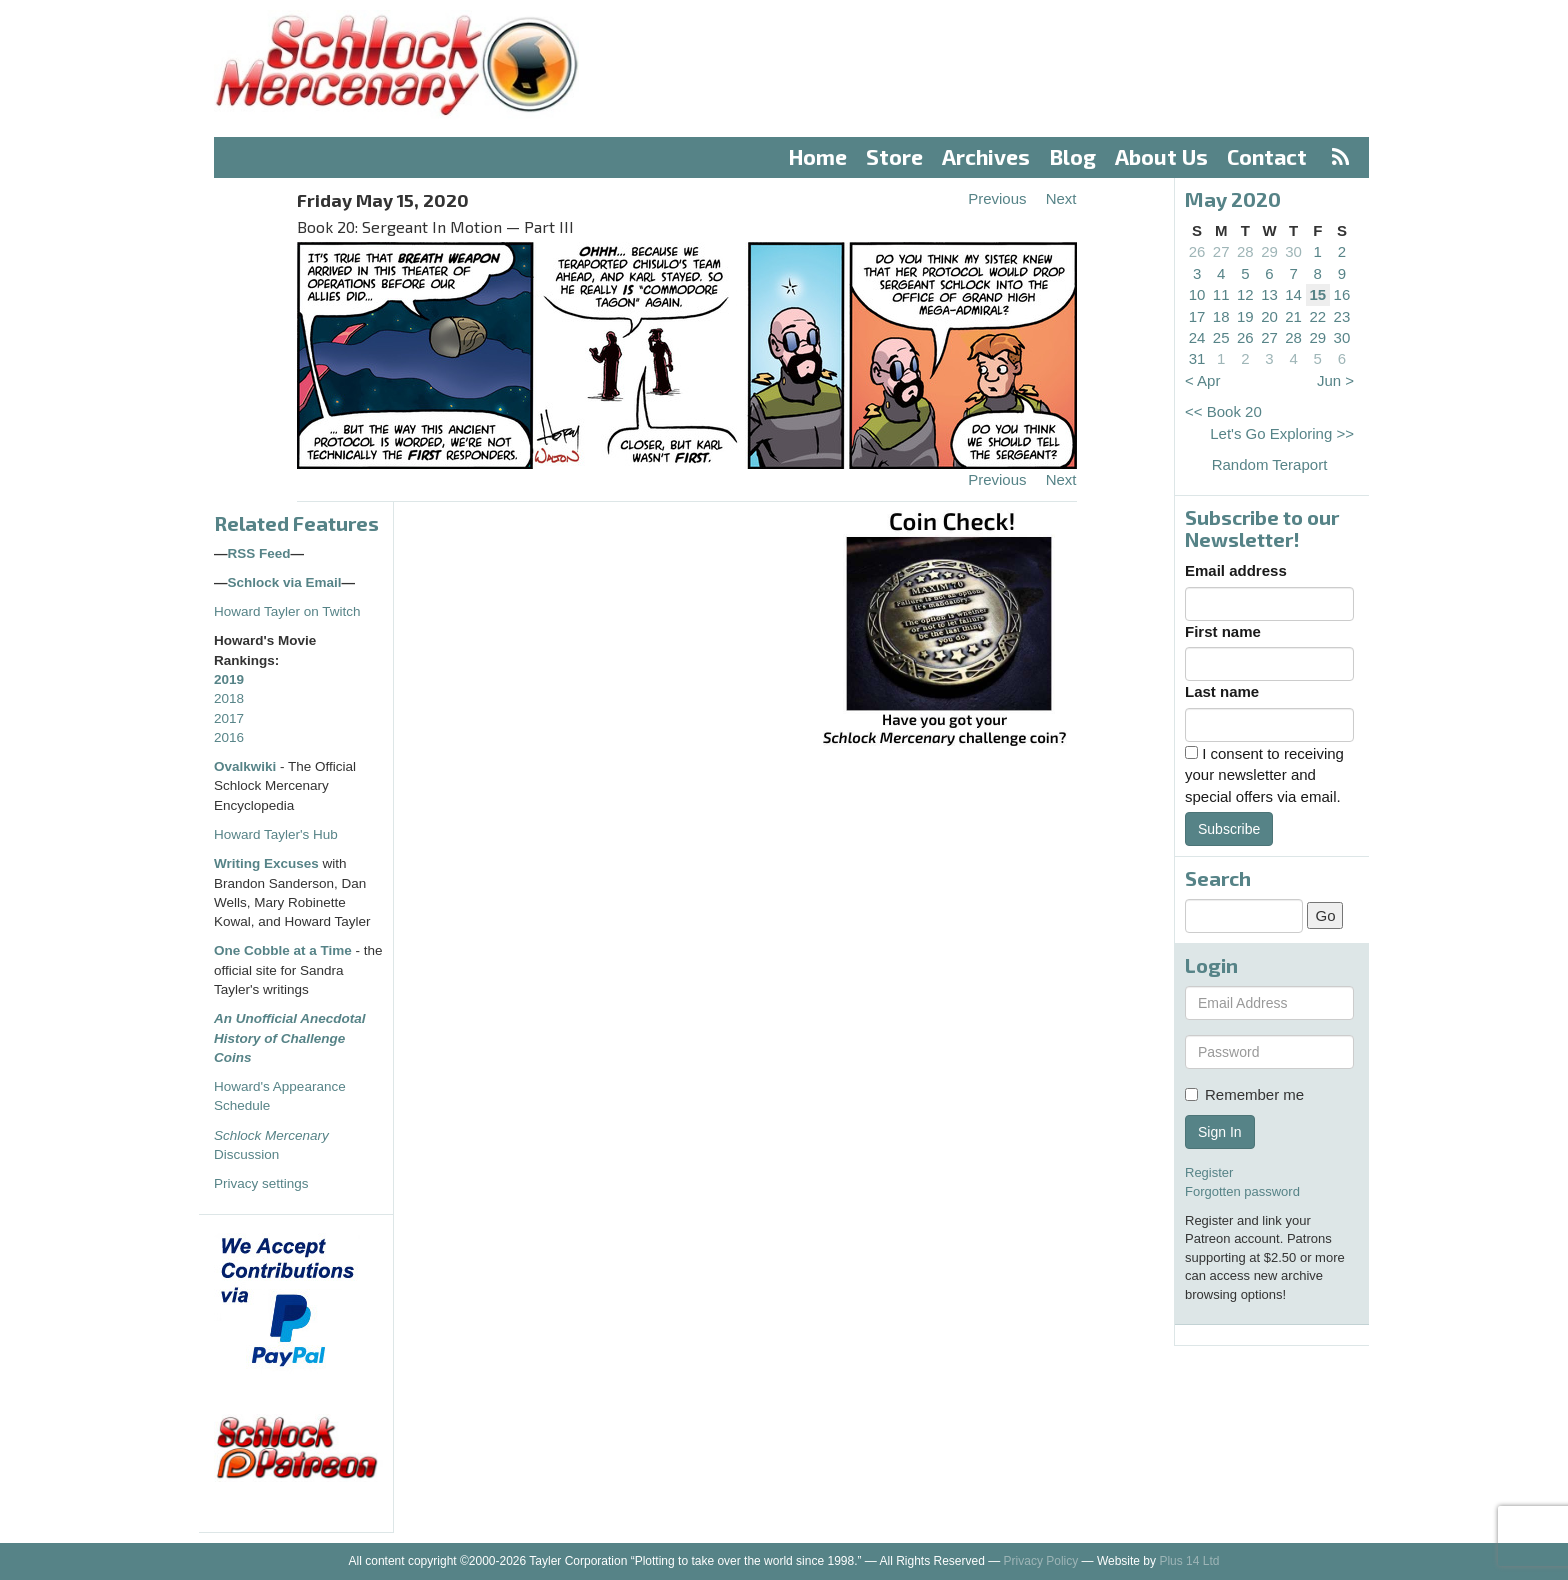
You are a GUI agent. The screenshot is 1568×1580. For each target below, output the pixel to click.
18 (1221, 316)
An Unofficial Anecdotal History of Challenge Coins (290, 1038)
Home (818, 156)
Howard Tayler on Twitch (287, 611)
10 (1197, 294)
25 (1221, 337)
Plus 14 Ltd (1189, 1561)
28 (1245, 251)
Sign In (1220, 1132)
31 (1197, 358)
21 (1293, 316)
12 (1245, 294)
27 (1221, 251)
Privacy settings (261, 1183)
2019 (229, 679)
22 (1317, 316)
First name (1223, 631)
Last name (1222, 691)
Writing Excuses (266, 863)
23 (1342, 316)
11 (1221, 294)
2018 (229, 698)
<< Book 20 (1223, 411)
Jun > (1335, 380)
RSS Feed (259, 553)
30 (1293, 251)
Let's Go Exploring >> (1282, 433)
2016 (229, 737)
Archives (986, 156)
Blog (1073, 156)
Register (1209, 1172)
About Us (1161, 156)
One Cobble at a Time (283, 950)
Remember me (1244, 1094)
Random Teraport (1270, 464)
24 (1197, 337)
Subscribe (1229, 829)
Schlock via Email (285, 582)
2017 (229, 718)
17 (1197, 316)
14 (1293, 294)
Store (894, 156)
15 (1317, 294)
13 (1269, 294)
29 (1269, 251)
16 (1342, 294)
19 (1245, 316)
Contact (1267, 156)
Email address (1236, 570)
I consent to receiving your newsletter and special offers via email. (1264, 775)
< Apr (1202, 380)
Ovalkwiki (247, 766)
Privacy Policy (1041, 1561)
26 (1197, 251)
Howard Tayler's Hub (276, 834)
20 (1269, 316)
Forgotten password (1242, 1191)
